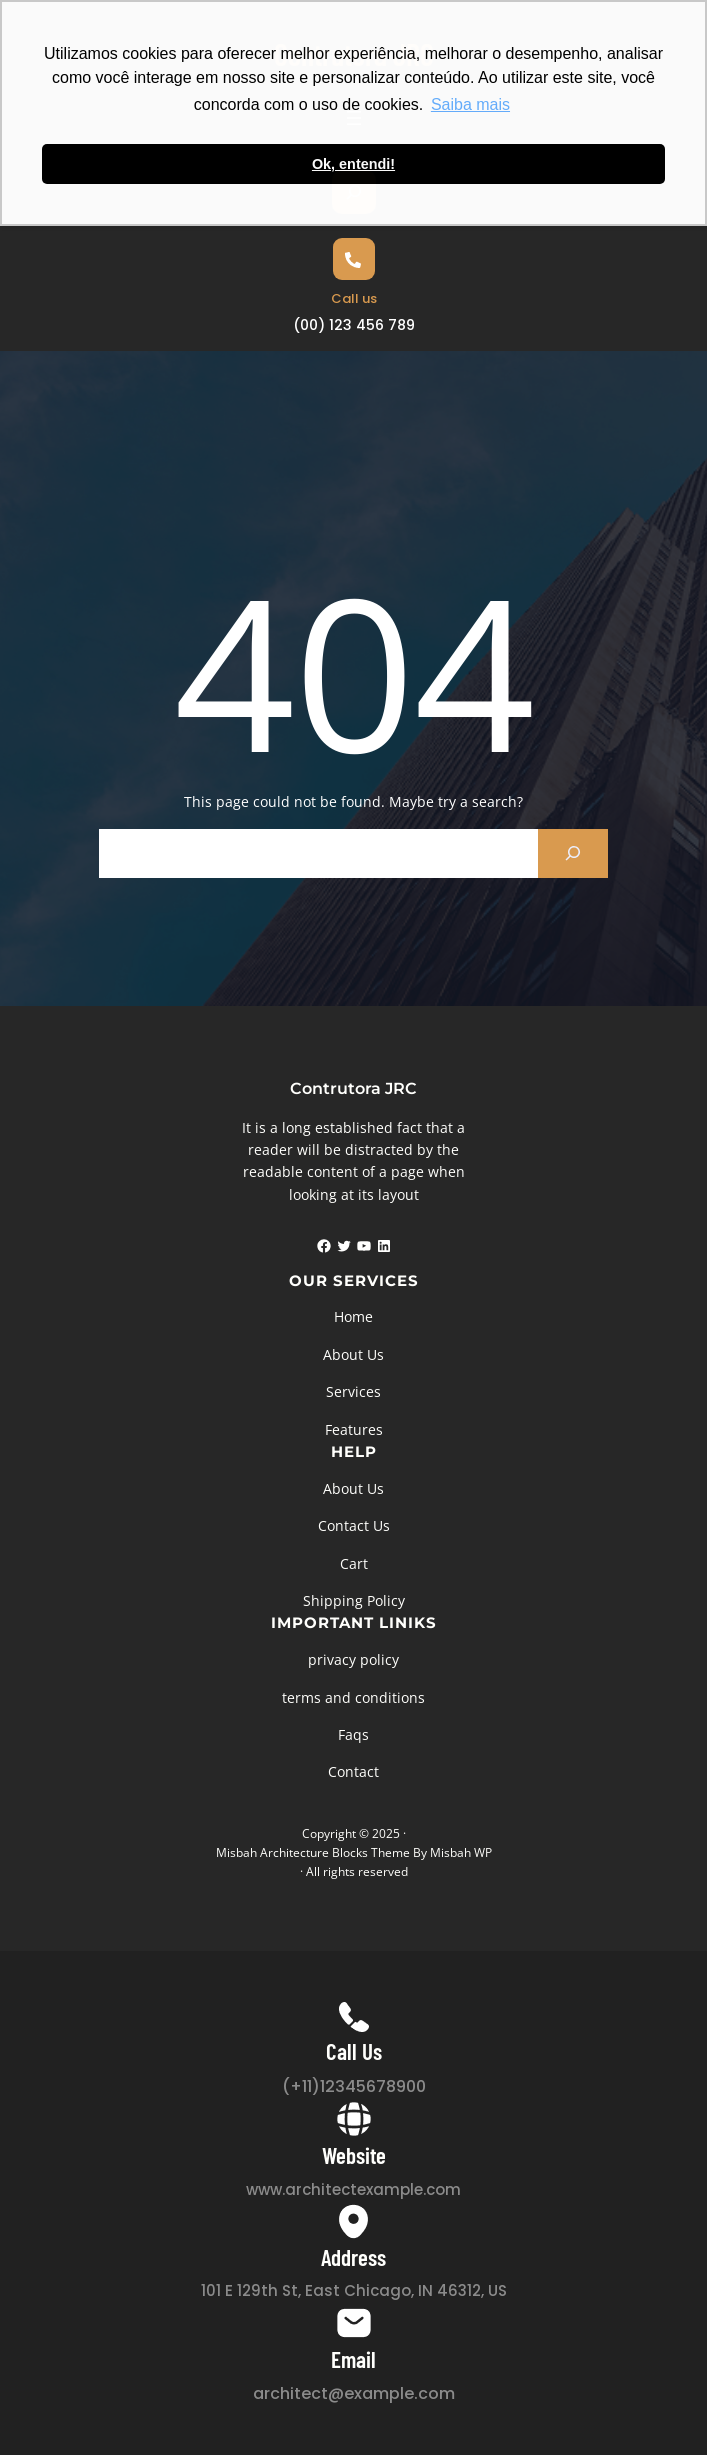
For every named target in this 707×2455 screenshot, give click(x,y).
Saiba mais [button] (470, 104)
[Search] (573, 853)
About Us (353, 1354)
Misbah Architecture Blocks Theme (313, 1852)
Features (354, 1429)
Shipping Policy (354, 1600)
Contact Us (354, 1525)
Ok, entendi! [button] (353, 164)
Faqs (353, 1734)
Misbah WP (461, 1852)
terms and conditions (353, 1697)
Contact (353, 1771)
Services (353, 1391)
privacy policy (353, 1659)
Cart (354, 1563)
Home (353, 1316)
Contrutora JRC (353, 1088)
